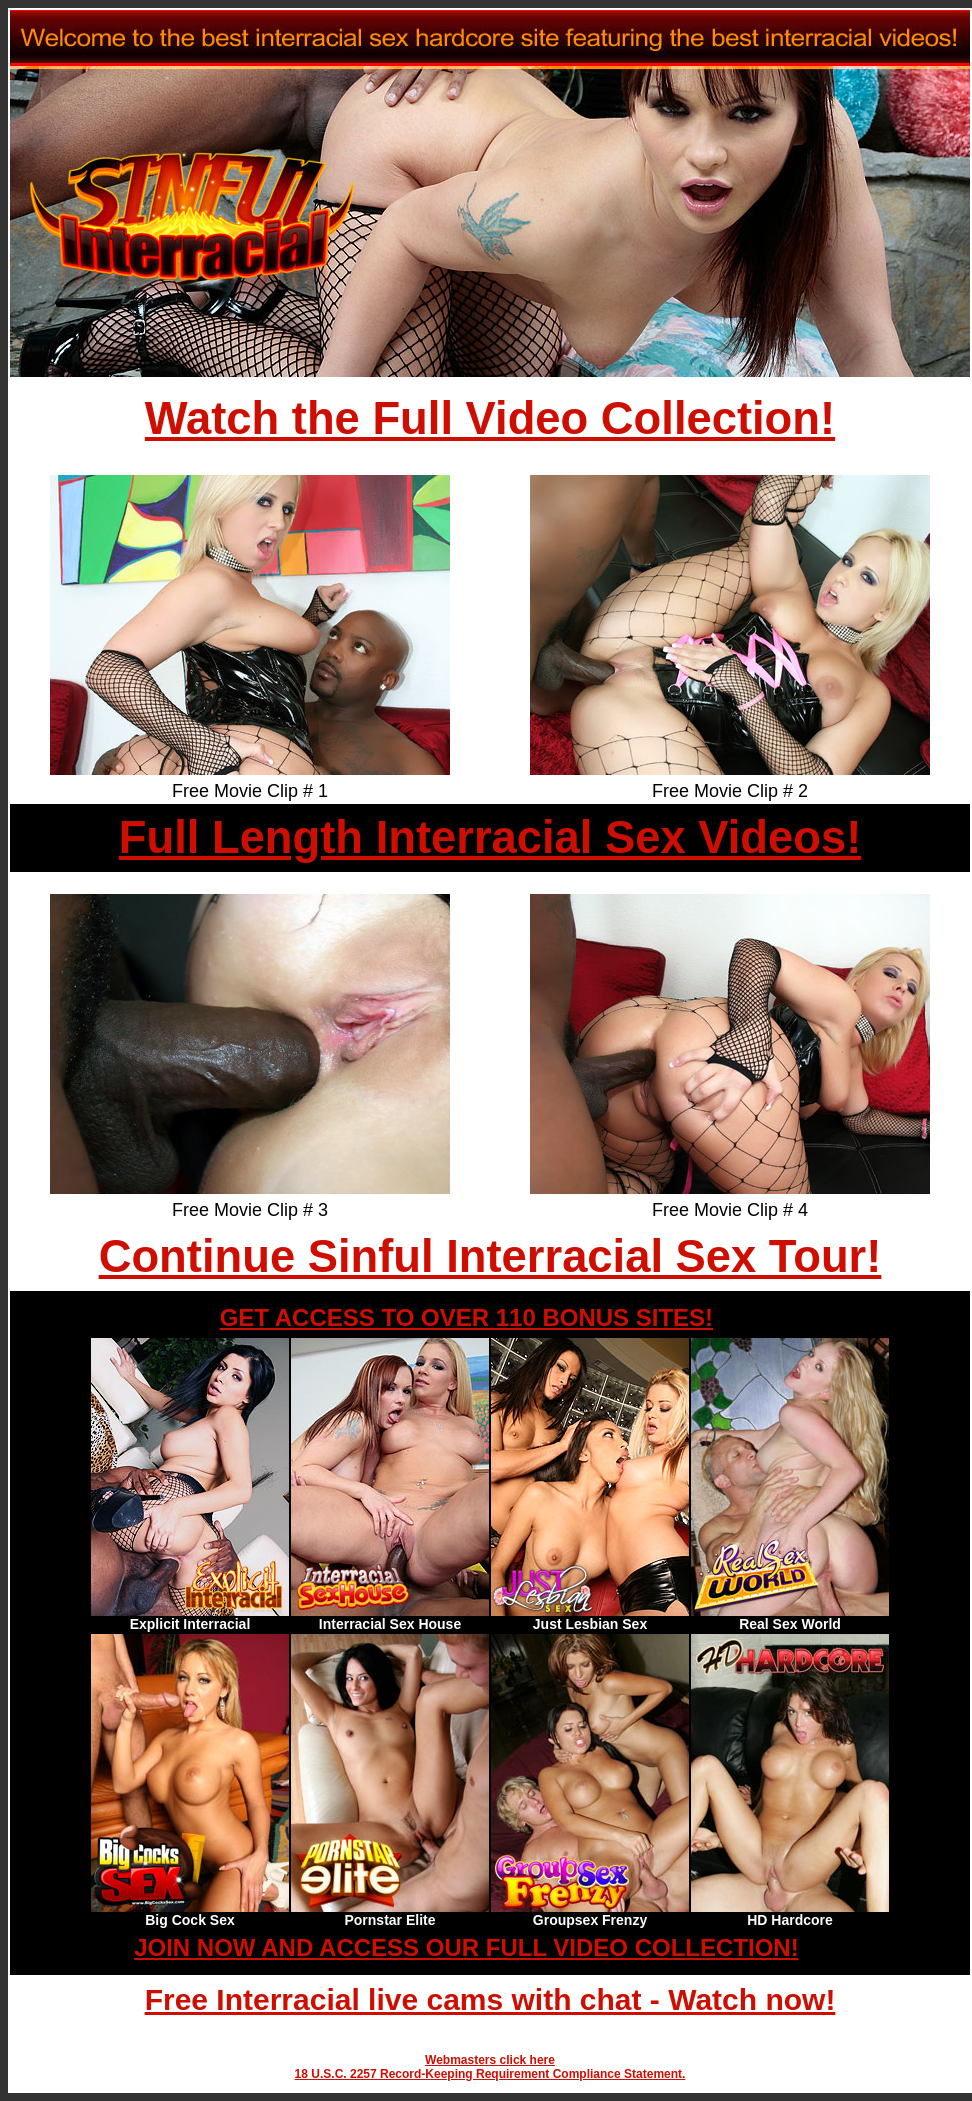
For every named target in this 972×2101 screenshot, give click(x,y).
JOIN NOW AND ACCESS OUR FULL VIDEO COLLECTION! (466, 1947)
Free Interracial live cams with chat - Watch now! (490, 1999)
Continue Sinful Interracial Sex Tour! (490, 1256)
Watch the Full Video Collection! (490, 418)
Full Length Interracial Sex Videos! (490, 837)
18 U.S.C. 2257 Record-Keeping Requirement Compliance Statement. (490, 2074)
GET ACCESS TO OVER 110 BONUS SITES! (466, 1317)
